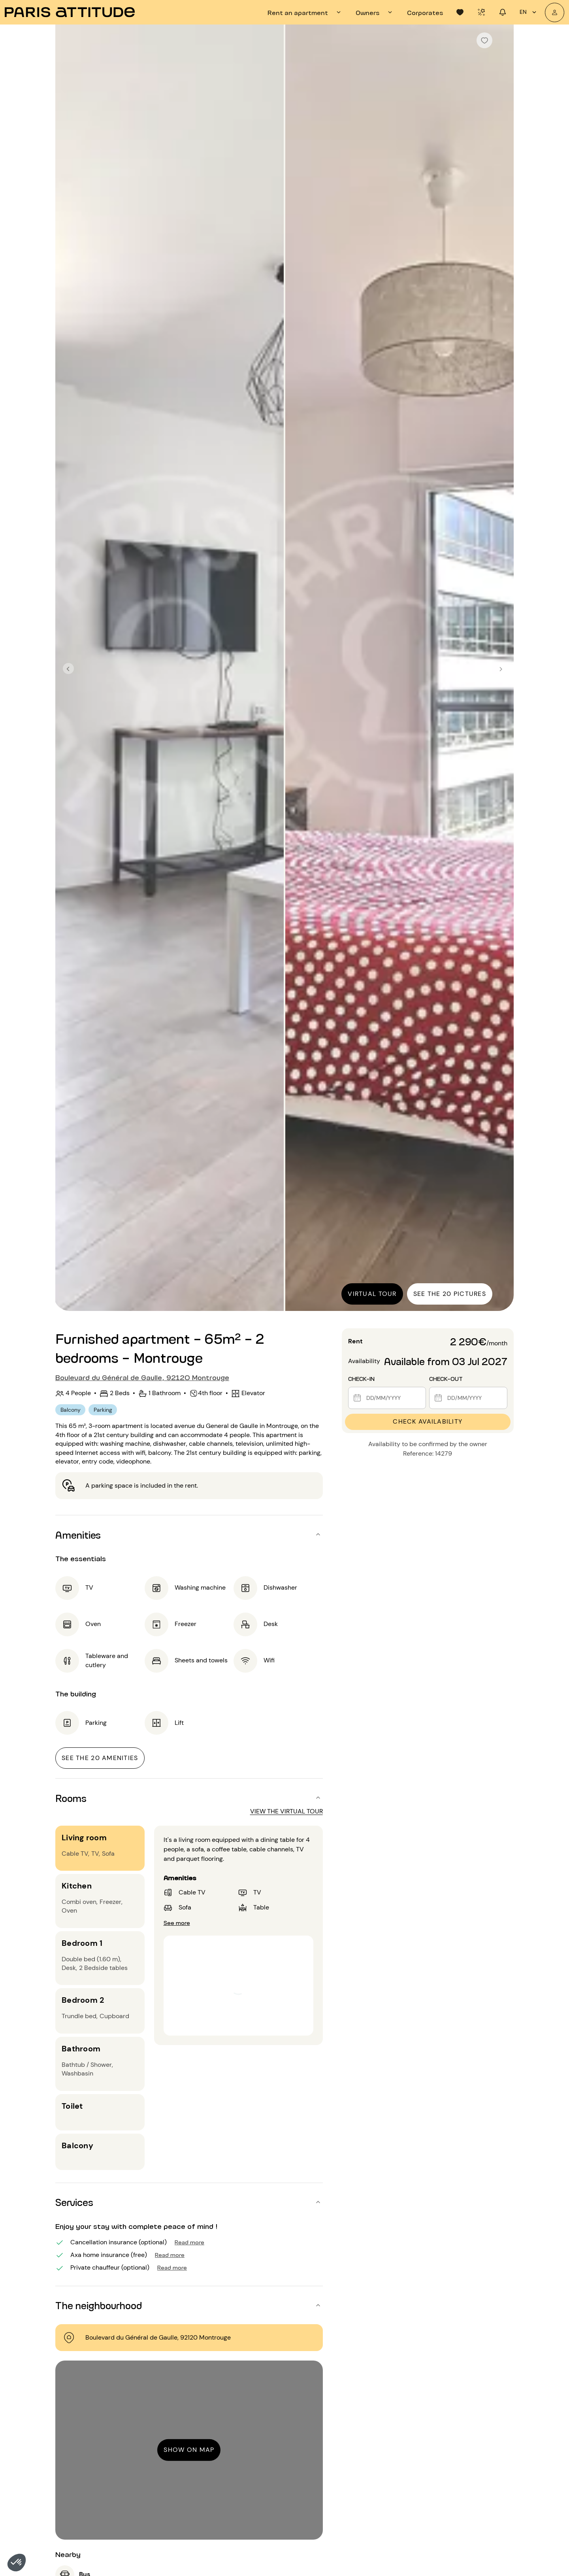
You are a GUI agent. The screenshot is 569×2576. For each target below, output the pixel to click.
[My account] (554, 12)
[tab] (305, 12)
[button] (16, 2562)
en (529, 12)
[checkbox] (484, 40)
